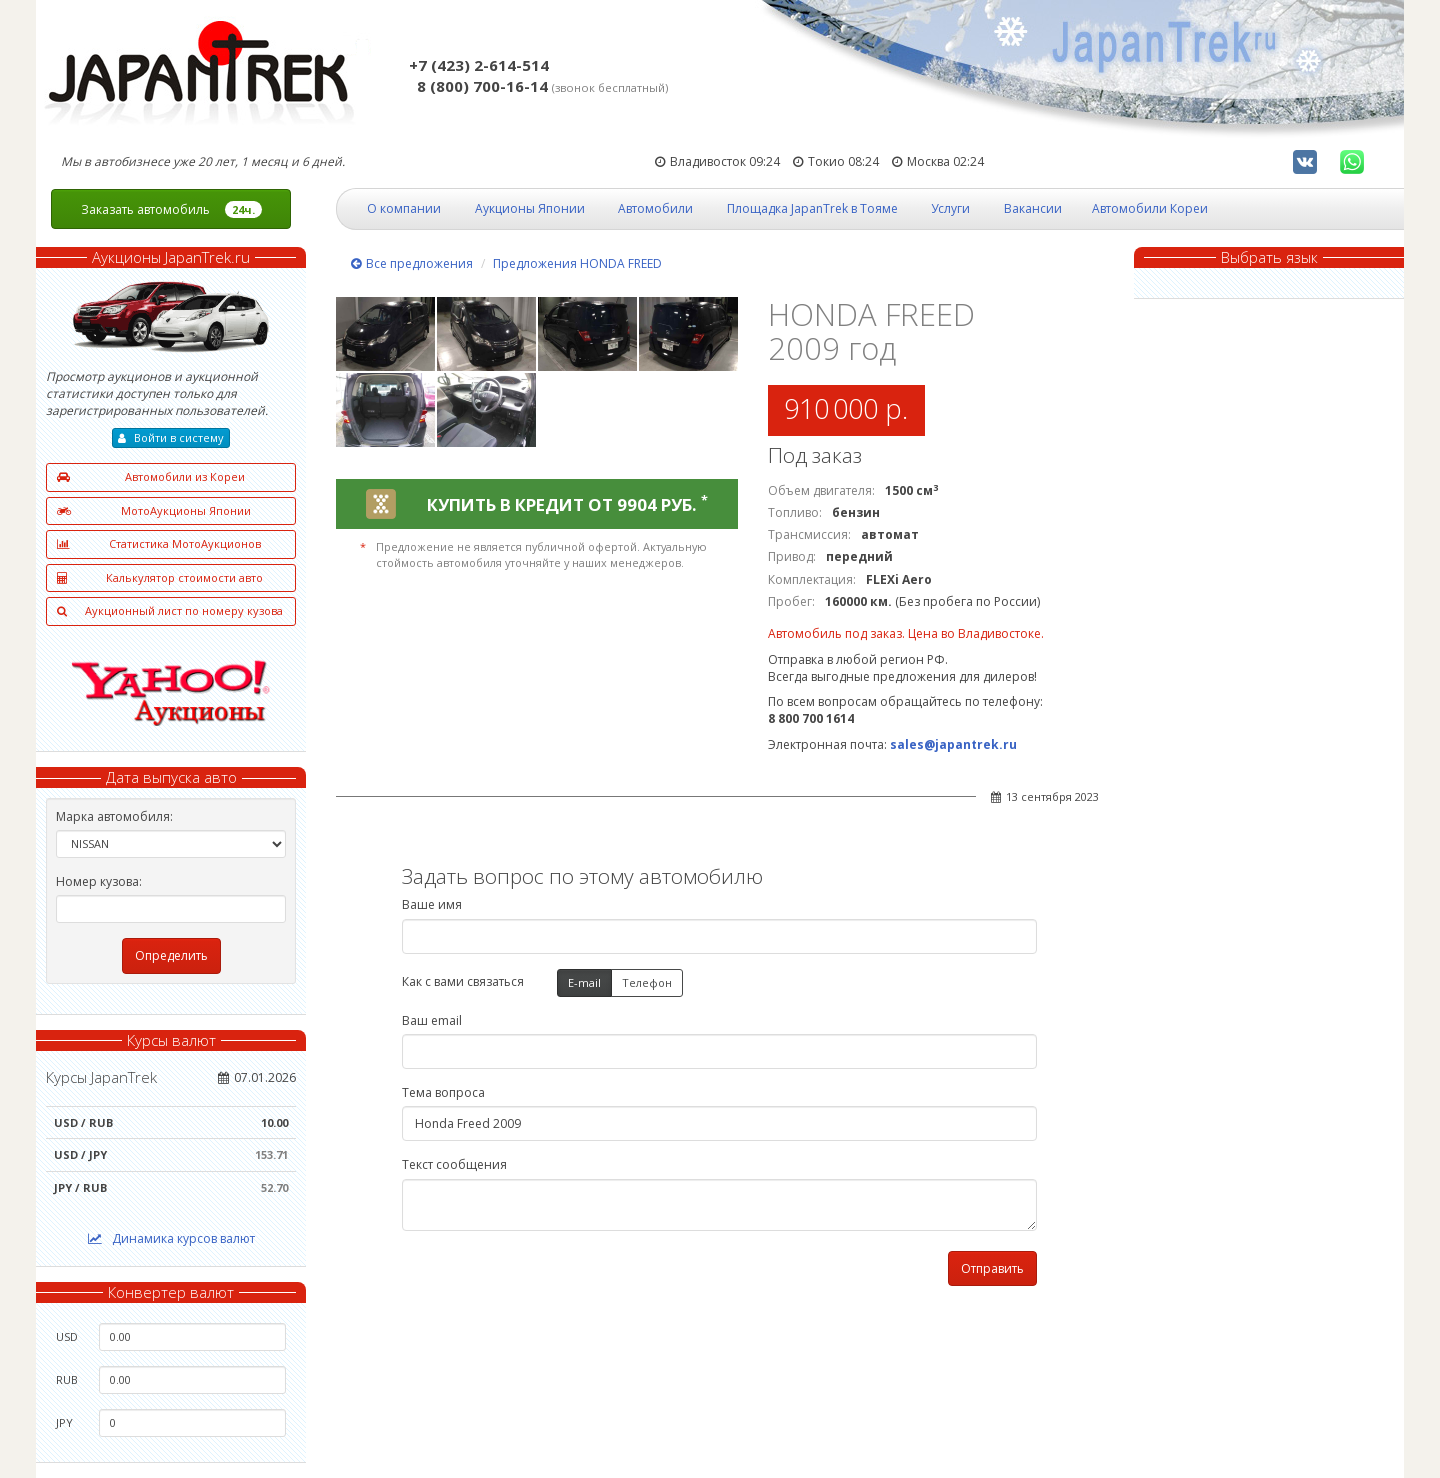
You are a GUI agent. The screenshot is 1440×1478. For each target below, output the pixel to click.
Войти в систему (171, 437)
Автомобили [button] (655, 208)
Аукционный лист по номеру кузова (170, 611)
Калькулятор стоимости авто (160, 578)
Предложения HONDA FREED (577, 263)
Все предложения (412, 263)
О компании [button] (404, 208)
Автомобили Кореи (1150, 208)
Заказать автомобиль (171, 209)
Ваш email (432, 1020)
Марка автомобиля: (114, 816)
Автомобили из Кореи (151, 477)
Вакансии (1033, 208)
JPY (64, 1422)
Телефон (647, 983)
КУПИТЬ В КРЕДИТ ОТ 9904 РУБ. (567, 504)
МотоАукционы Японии (154, 511)
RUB (67, 1379)
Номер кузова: (99, 881)
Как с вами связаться (463, 981)
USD (67, 1336)
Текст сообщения (454, 1164)
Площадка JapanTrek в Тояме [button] (812, 208)
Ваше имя (432, 904)
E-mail (584, 983)
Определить (171, 955)
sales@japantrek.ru (953, 744)
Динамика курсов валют (171, 1238)
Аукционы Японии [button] (530, 208)
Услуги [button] (950, 208)
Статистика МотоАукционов (159, 544)
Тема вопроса (443, 1092)
